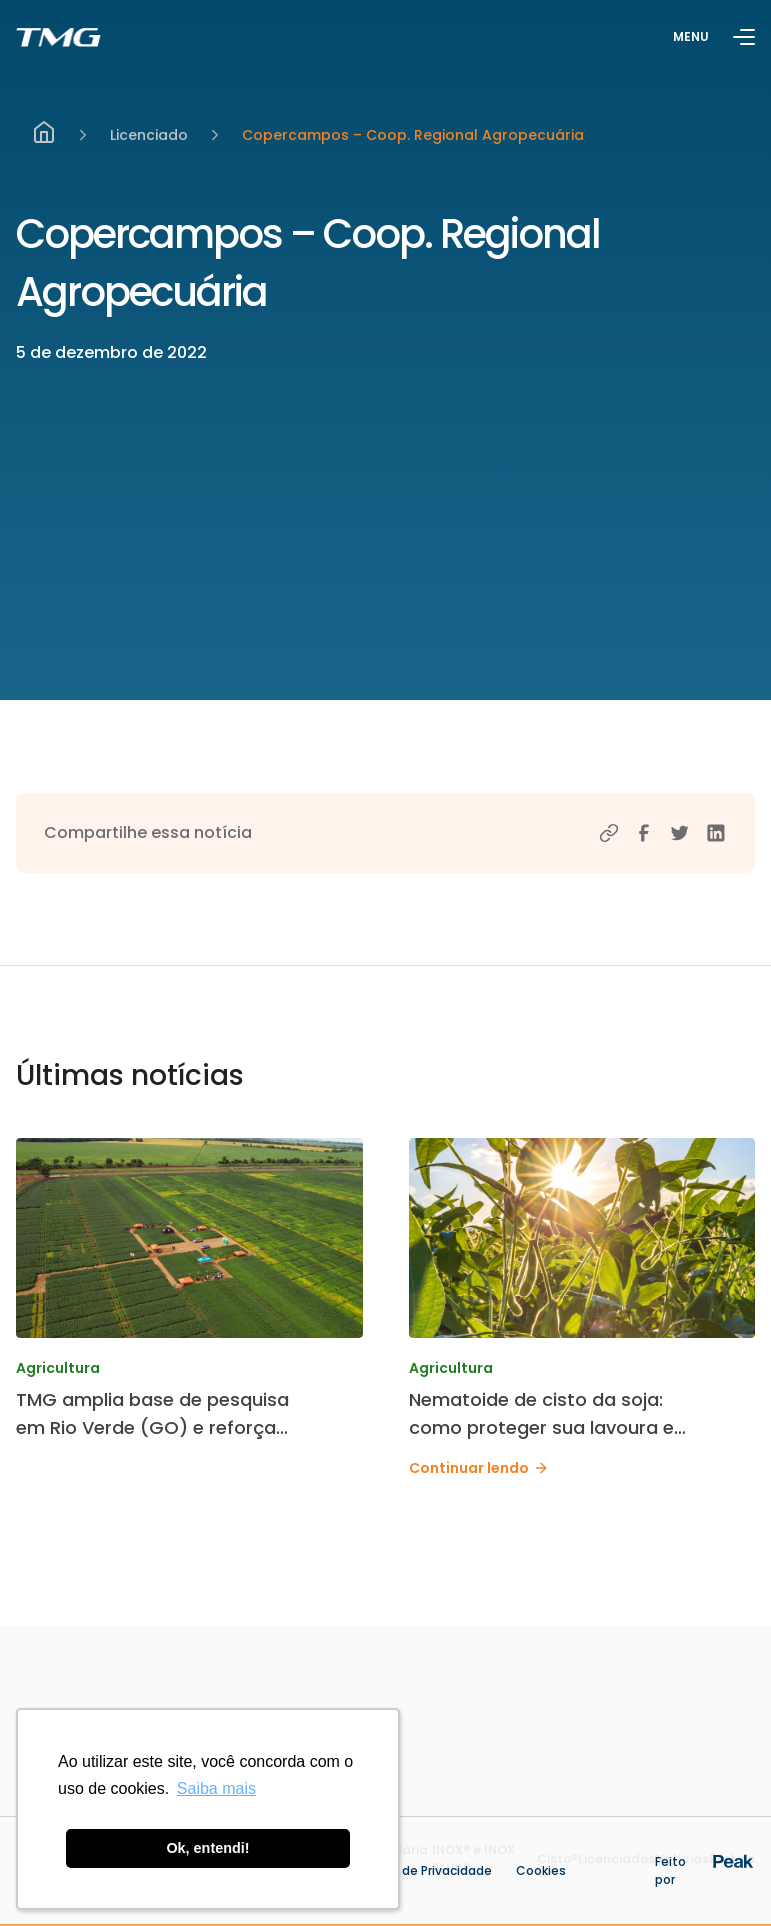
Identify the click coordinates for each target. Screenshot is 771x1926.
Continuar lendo (479, 1468)
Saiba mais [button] (216, 1788)
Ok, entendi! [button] (207, 1848)
